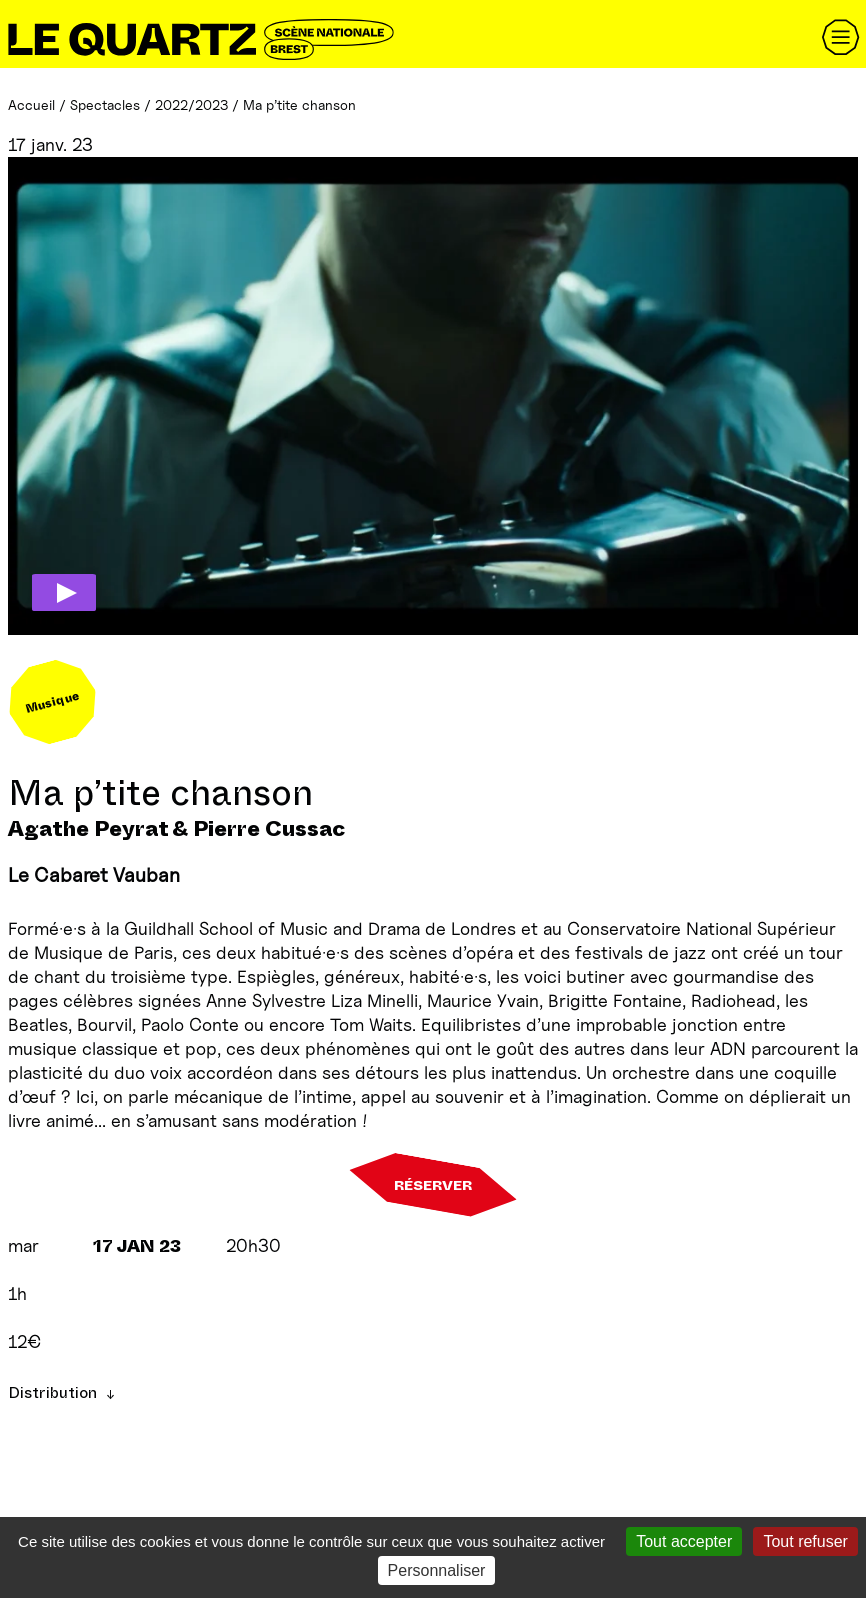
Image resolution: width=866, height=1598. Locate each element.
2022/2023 (191, 104)
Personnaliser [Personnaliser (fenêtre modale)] (437, 1570)
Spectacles (105, 104)
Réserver (433, 1185)
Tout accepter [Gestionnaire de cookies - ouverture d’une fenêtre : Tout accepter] (684, 1541)
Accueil (31, 104)
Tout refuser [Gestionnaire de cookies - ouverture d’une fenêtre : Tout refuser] (805, 1541)
